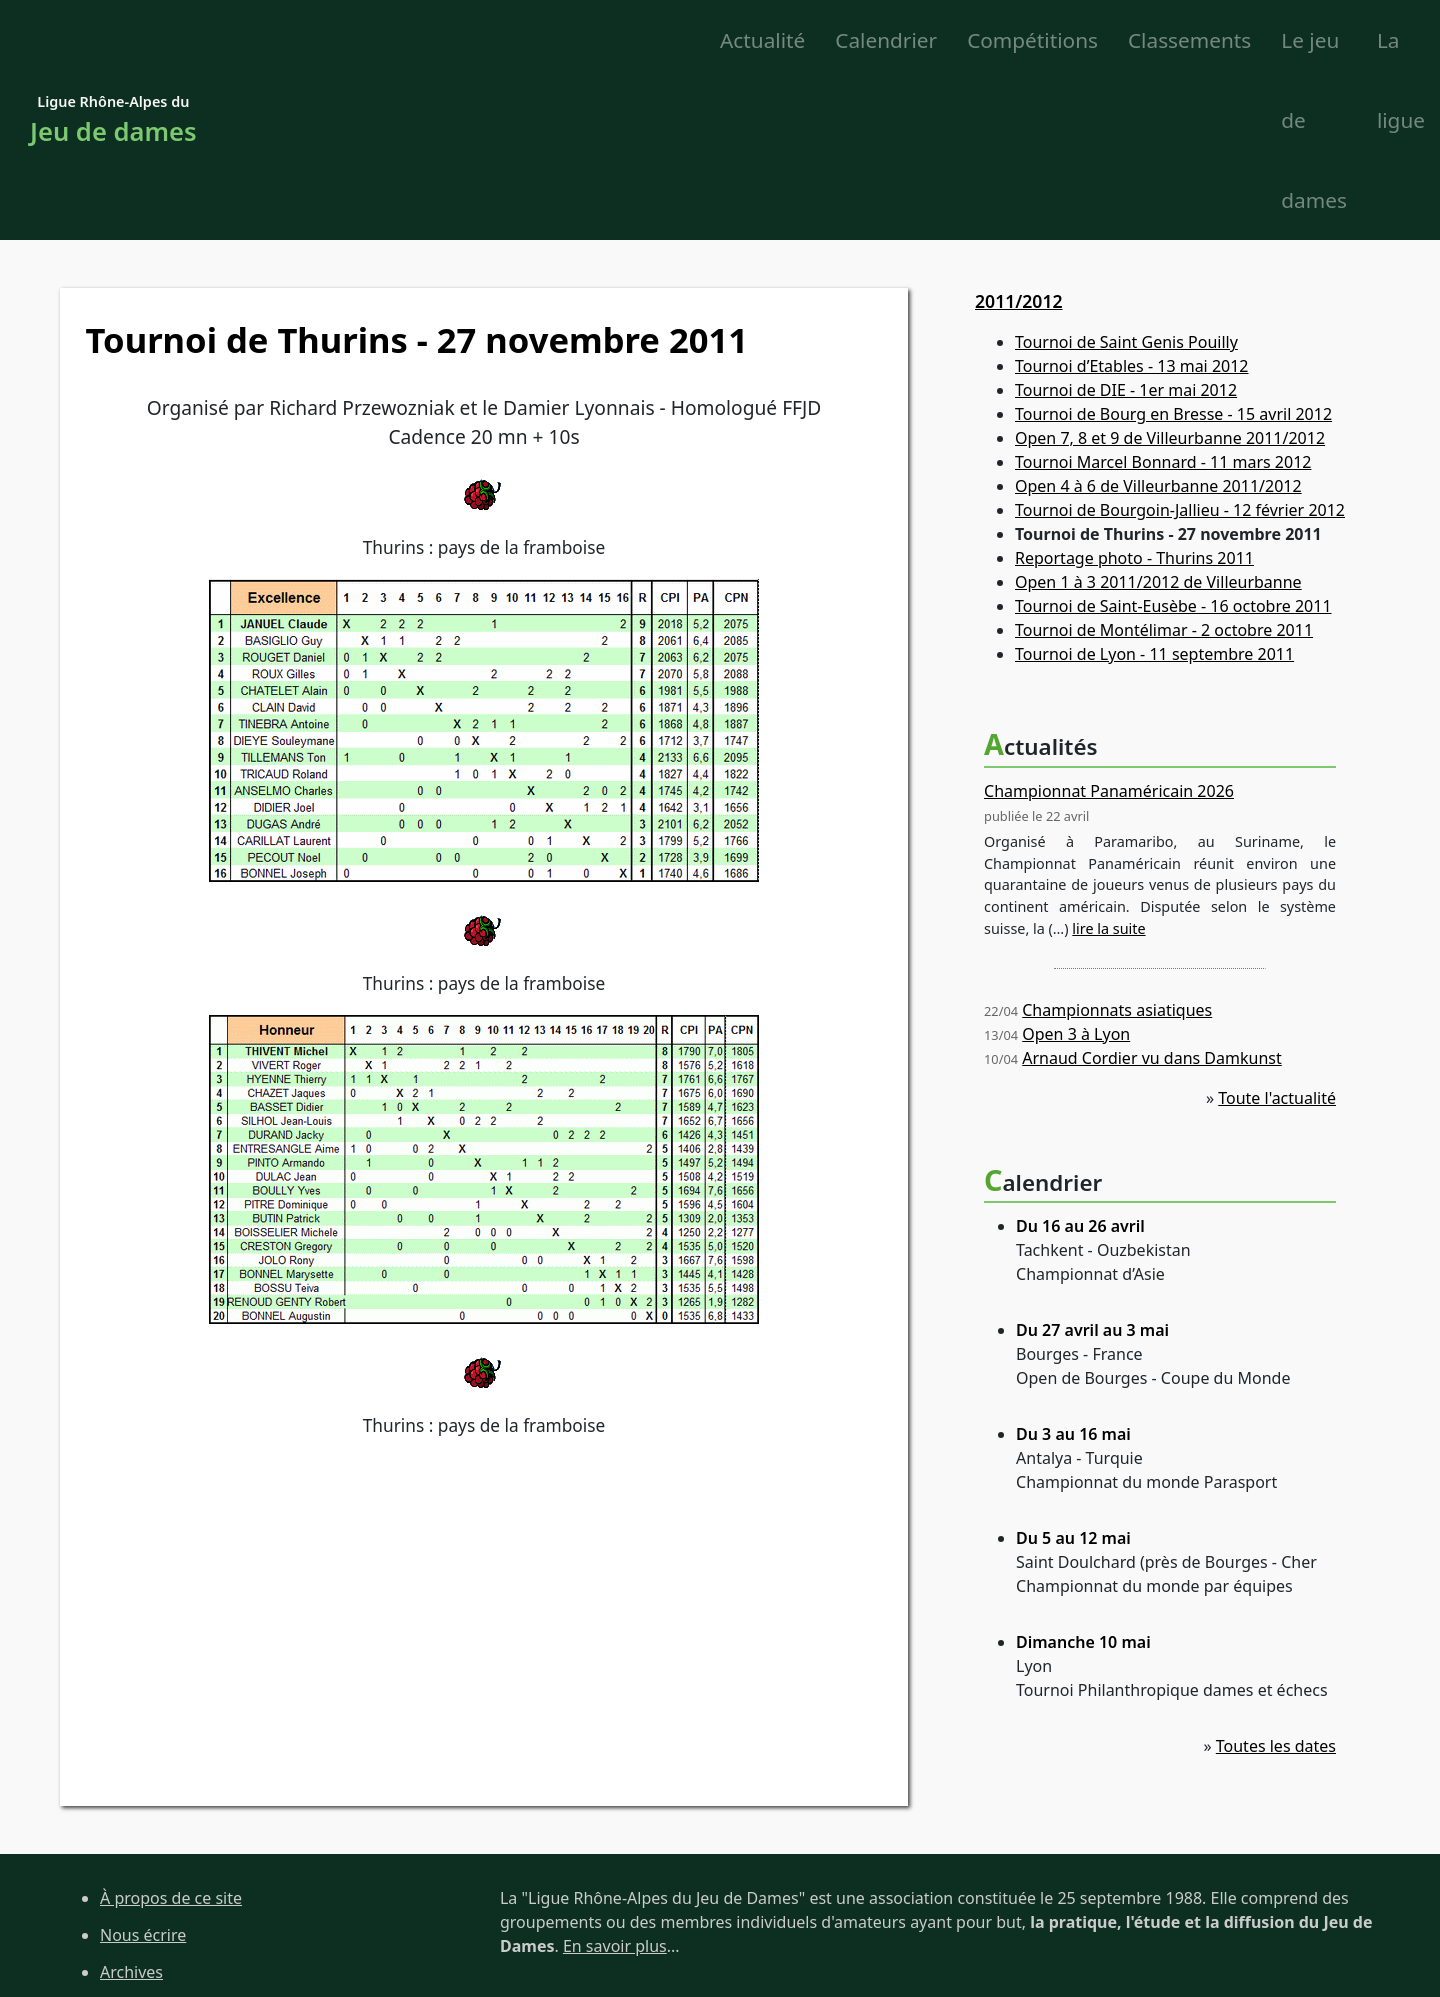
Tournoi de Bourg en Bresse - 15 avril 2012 (1173, 257)
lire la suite (1108, 770)
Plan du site (143, 1851)
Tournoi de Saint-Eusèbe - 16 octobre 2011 (1173, 449)
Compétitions (621, 41)
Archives (131, 1814)
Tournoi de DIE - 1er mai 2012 (1126, 233)
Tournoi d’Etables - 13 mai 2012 (1132, 209)
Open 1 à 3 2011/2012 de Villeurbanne (1158, 425)
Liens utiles (142, 1888)
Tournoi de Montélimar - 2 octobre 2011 (1164, 473)
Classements (777, 41)
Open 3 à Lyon (1076, 876)
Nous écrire (143, 1777)
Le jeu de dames (1142, 41)
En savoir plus (615, 1788)
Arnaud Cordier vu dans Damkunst (1152, 900)
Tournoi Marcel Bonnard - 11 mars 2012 (1163, 305)
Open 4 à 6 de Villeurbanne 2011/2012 (1158, 329)
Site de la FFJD (152, 1924)
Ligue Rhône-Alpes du (113, 42)
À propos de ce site (171, 1740)
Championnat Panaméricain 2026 (1109, 633)
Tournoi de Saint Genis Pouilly (1126, 185)
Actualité (350, 41)
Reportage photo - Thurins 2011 (1134, 401)
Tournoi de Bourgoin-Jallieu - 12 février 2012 (1180, 353)
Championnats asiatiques (1117, 852)
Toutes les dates (1276, 1588)
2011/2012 (1019, 143)
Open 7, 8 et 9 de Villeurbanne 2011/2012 (1170, 281)
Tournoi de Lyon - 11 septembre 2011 (1154, 497)
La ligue (1290, 41)
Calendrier (475, 41)
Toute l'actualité (1277, 940)
